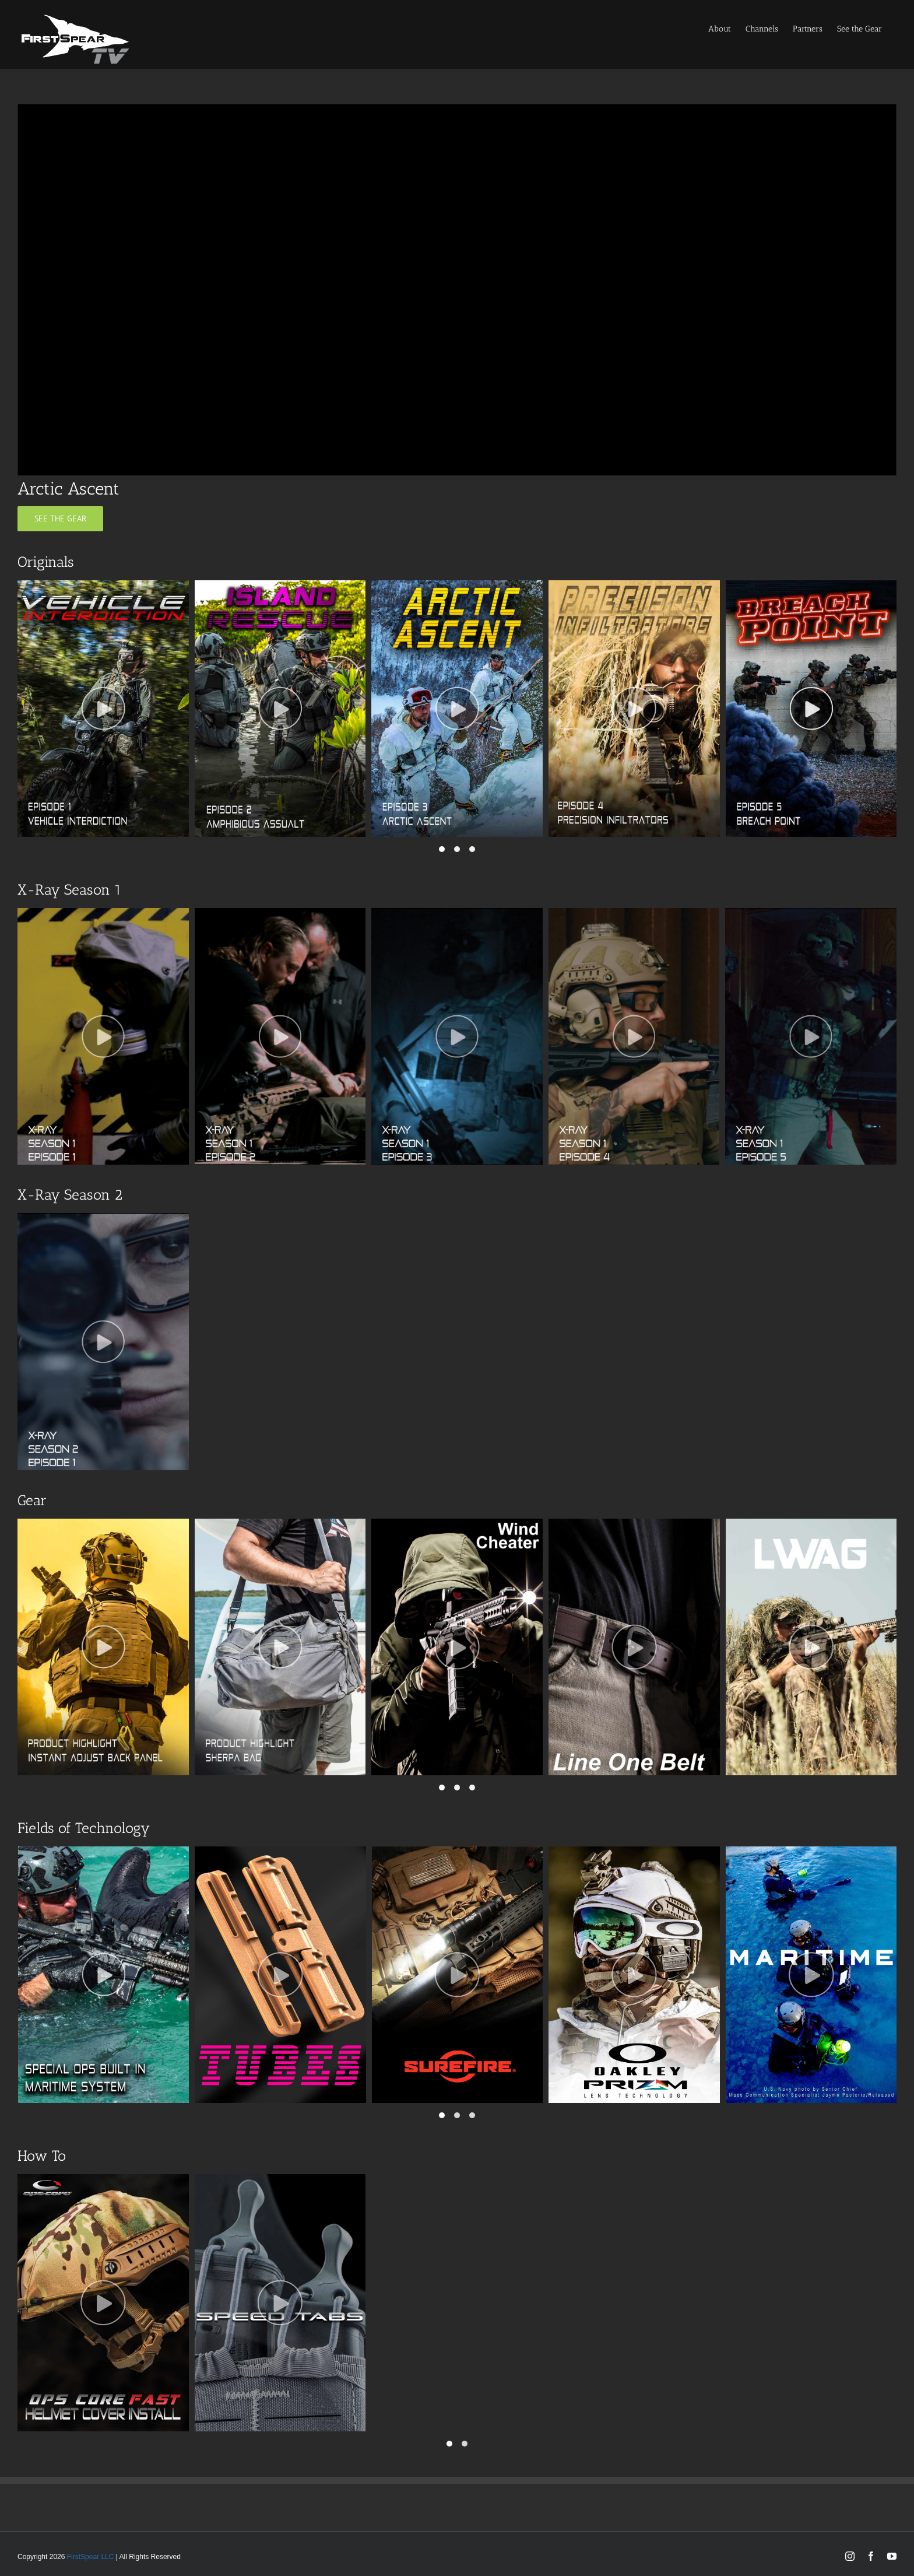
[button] (441, 849)
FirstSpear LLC (90, 2557)
